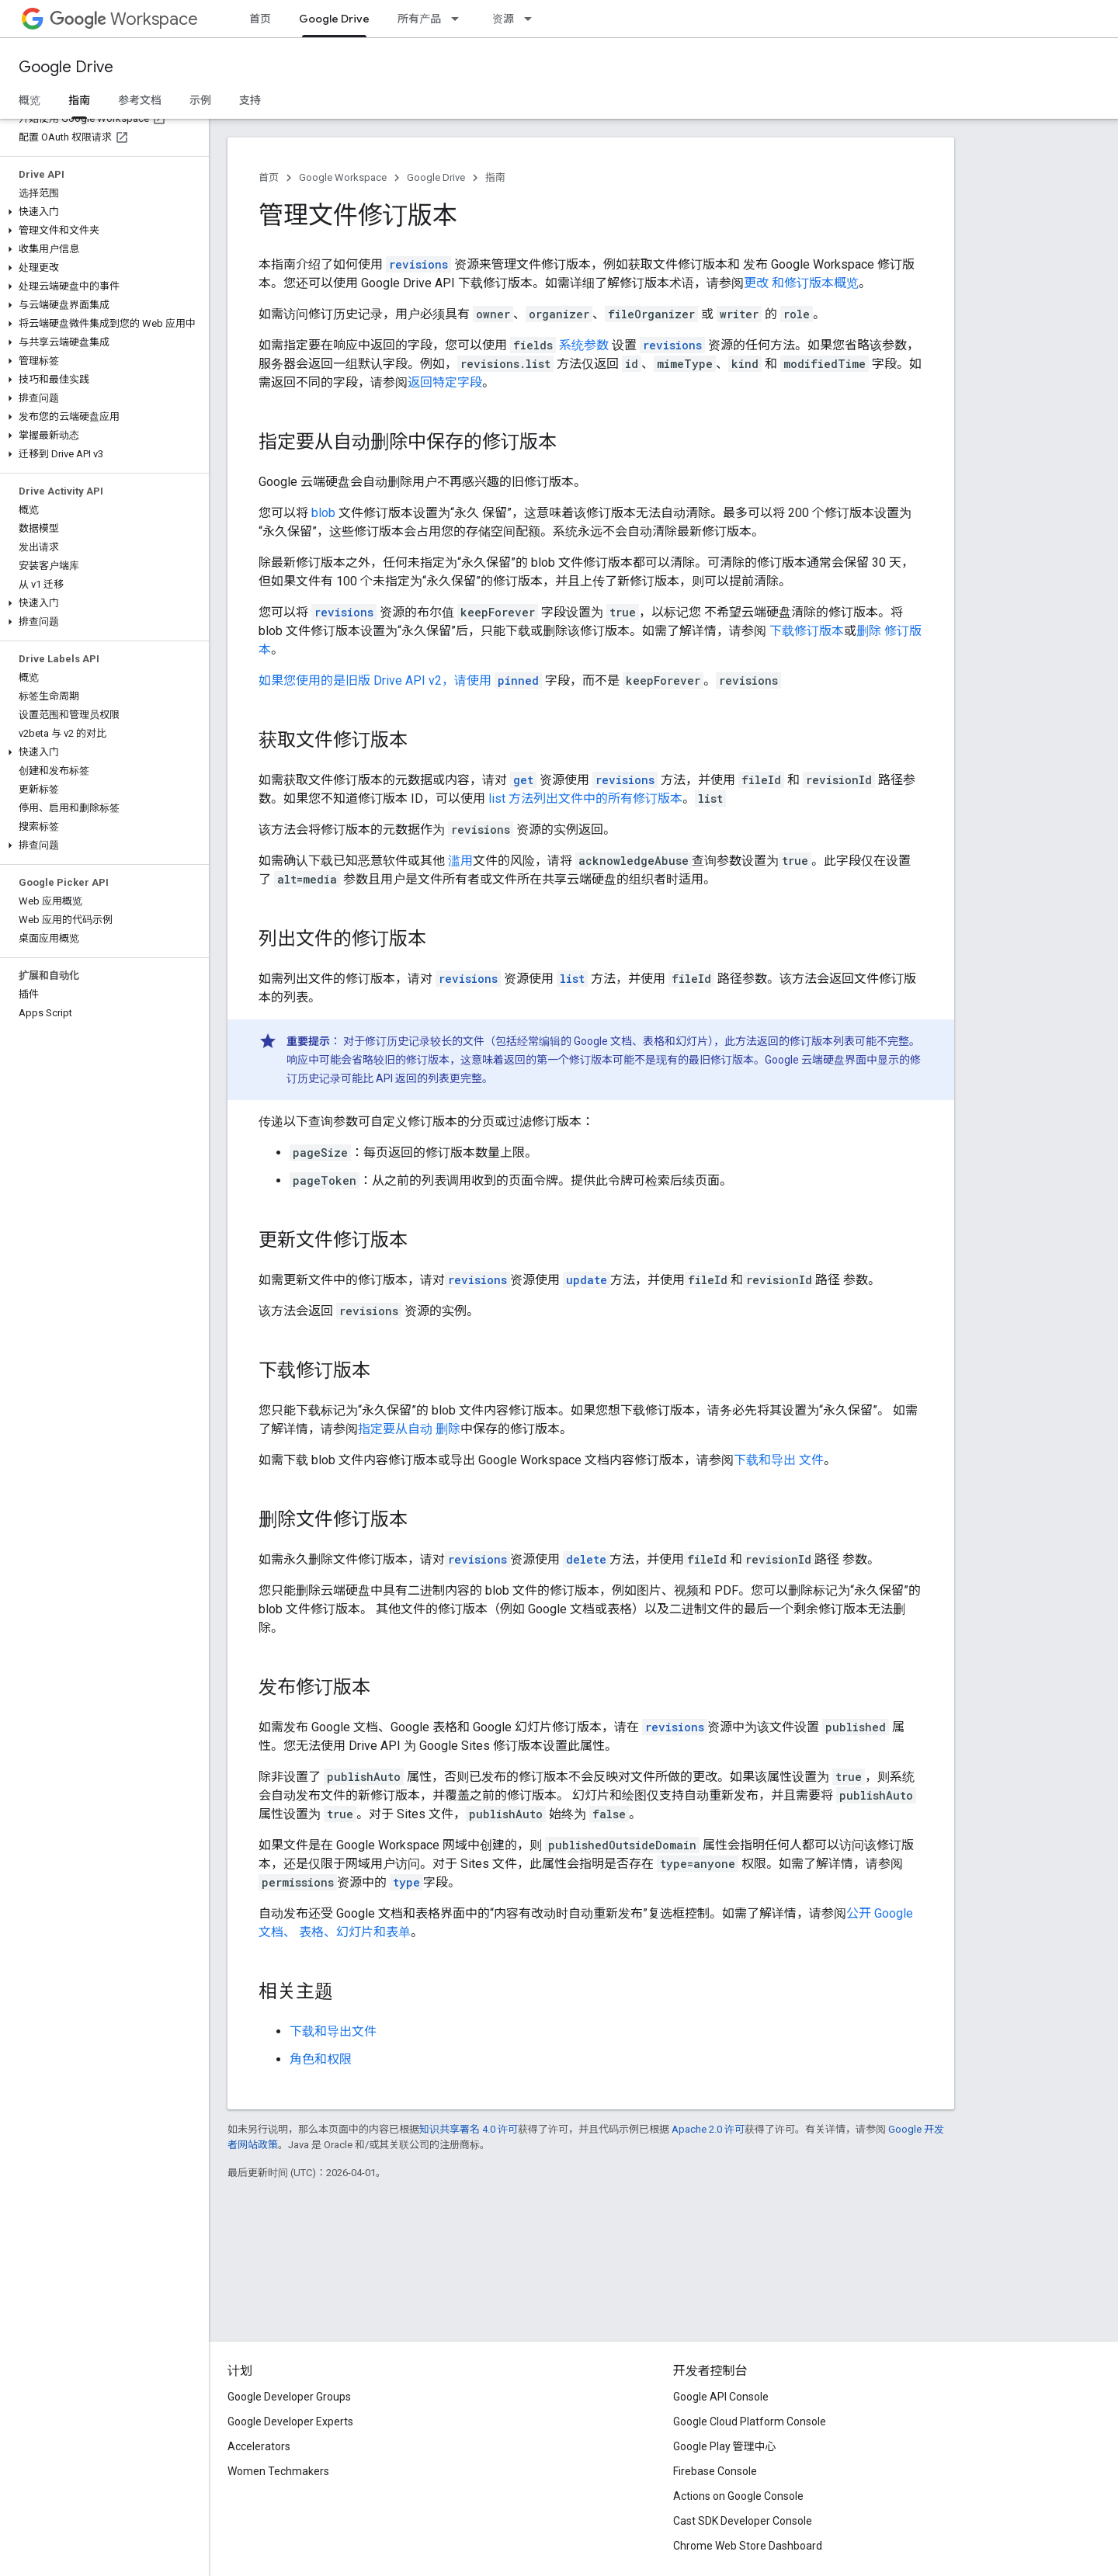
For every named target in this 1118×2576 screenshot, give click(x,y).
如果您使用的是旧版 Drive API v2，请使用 (377, 680)
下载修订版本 (806, 630)
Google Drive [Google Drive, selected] (334, 19)
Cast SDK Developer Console (742, 2521)
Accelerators (258, 2446)
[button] (101, 212)
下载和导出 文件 (779, 1460)
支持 (250, 100)
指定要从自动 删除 (409, 1429)
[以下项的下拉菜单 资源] (532, 18)
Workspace (124, 19)
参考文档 (139, 100)
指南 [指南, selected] (79, 100)
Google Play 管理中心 (724, 2446)
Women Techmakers (278, 2471)
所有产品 (419, 19)
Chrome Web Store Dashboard (747, 2546)
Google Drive (66, 67)
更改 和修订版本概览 (801, 283)
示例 (200, 100)
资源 (503, 19)
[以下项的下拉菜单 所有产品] (459, 18)
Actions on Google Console (738, 2496)
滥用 (460, 860)
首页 (260, 19)
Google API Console (721, 2396)
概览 (29, 100)
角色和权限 (321, 2059)
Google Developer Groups (289, 2396)
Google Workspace (343, 177)
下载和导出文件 (333, 2031)
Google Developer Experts (290, 2421)
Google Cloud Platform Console (749, 2421)
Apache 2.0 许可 (708, 2129)
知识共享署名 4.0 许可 (468, 2129)
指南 (495, 177)
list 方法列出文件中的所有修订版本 (585, 798)
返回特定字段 (445, 382)
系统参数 (584, 345)
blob (323, 512)
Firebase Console (715, 2471)
